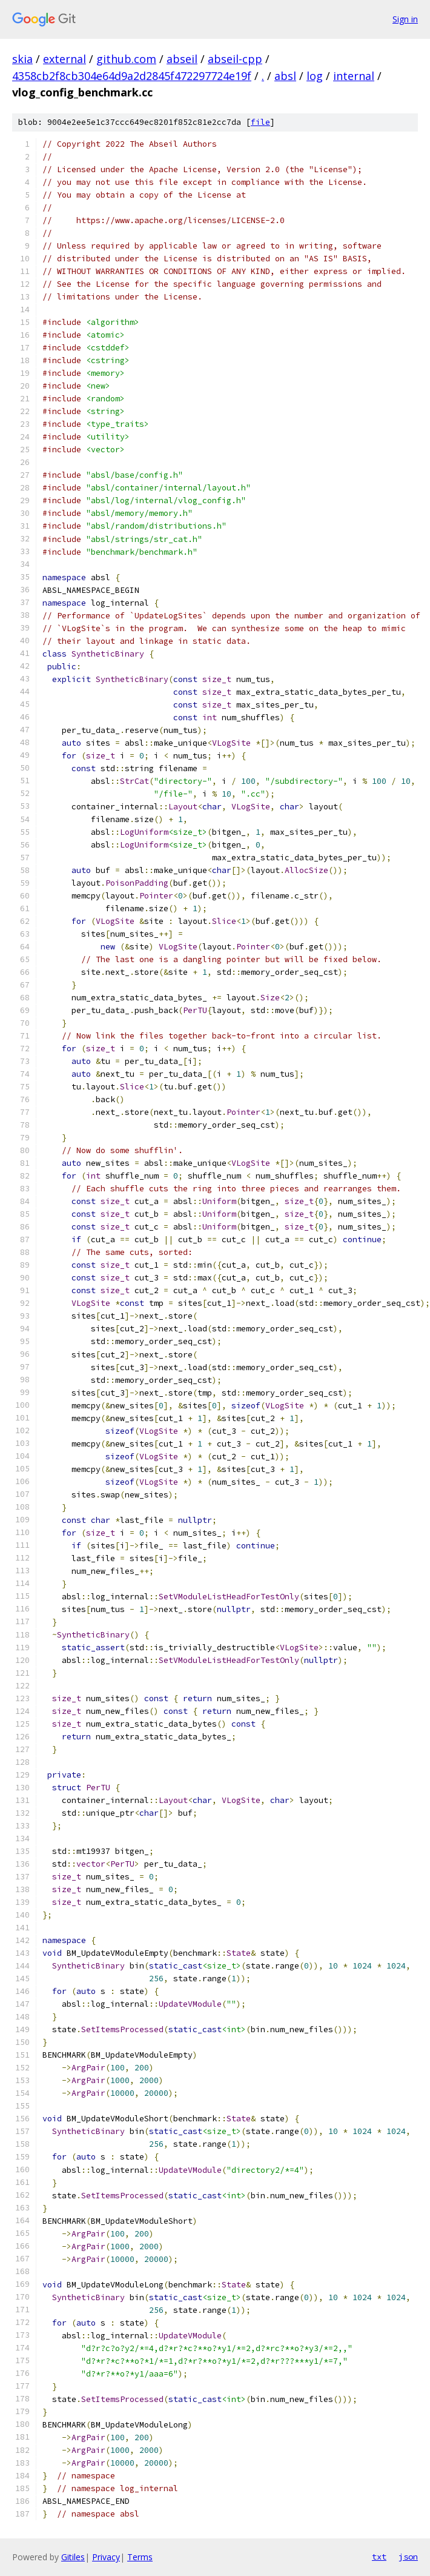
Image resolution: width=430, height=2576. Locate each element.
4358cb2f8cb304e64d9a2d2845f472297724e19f (131, 76)
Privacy (106, 2557)
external (64, 59)
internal (353, 76)
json (408, 2556)
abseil (182, 59)
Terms (140, 2557)
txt (379, 2556)
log (314, 76)
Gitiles (73, 2557)
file (260, 122)
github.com (126, 59)
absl (285, 76)
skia (22, 59)
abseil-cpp (235, 59)
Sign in (405, 19)
